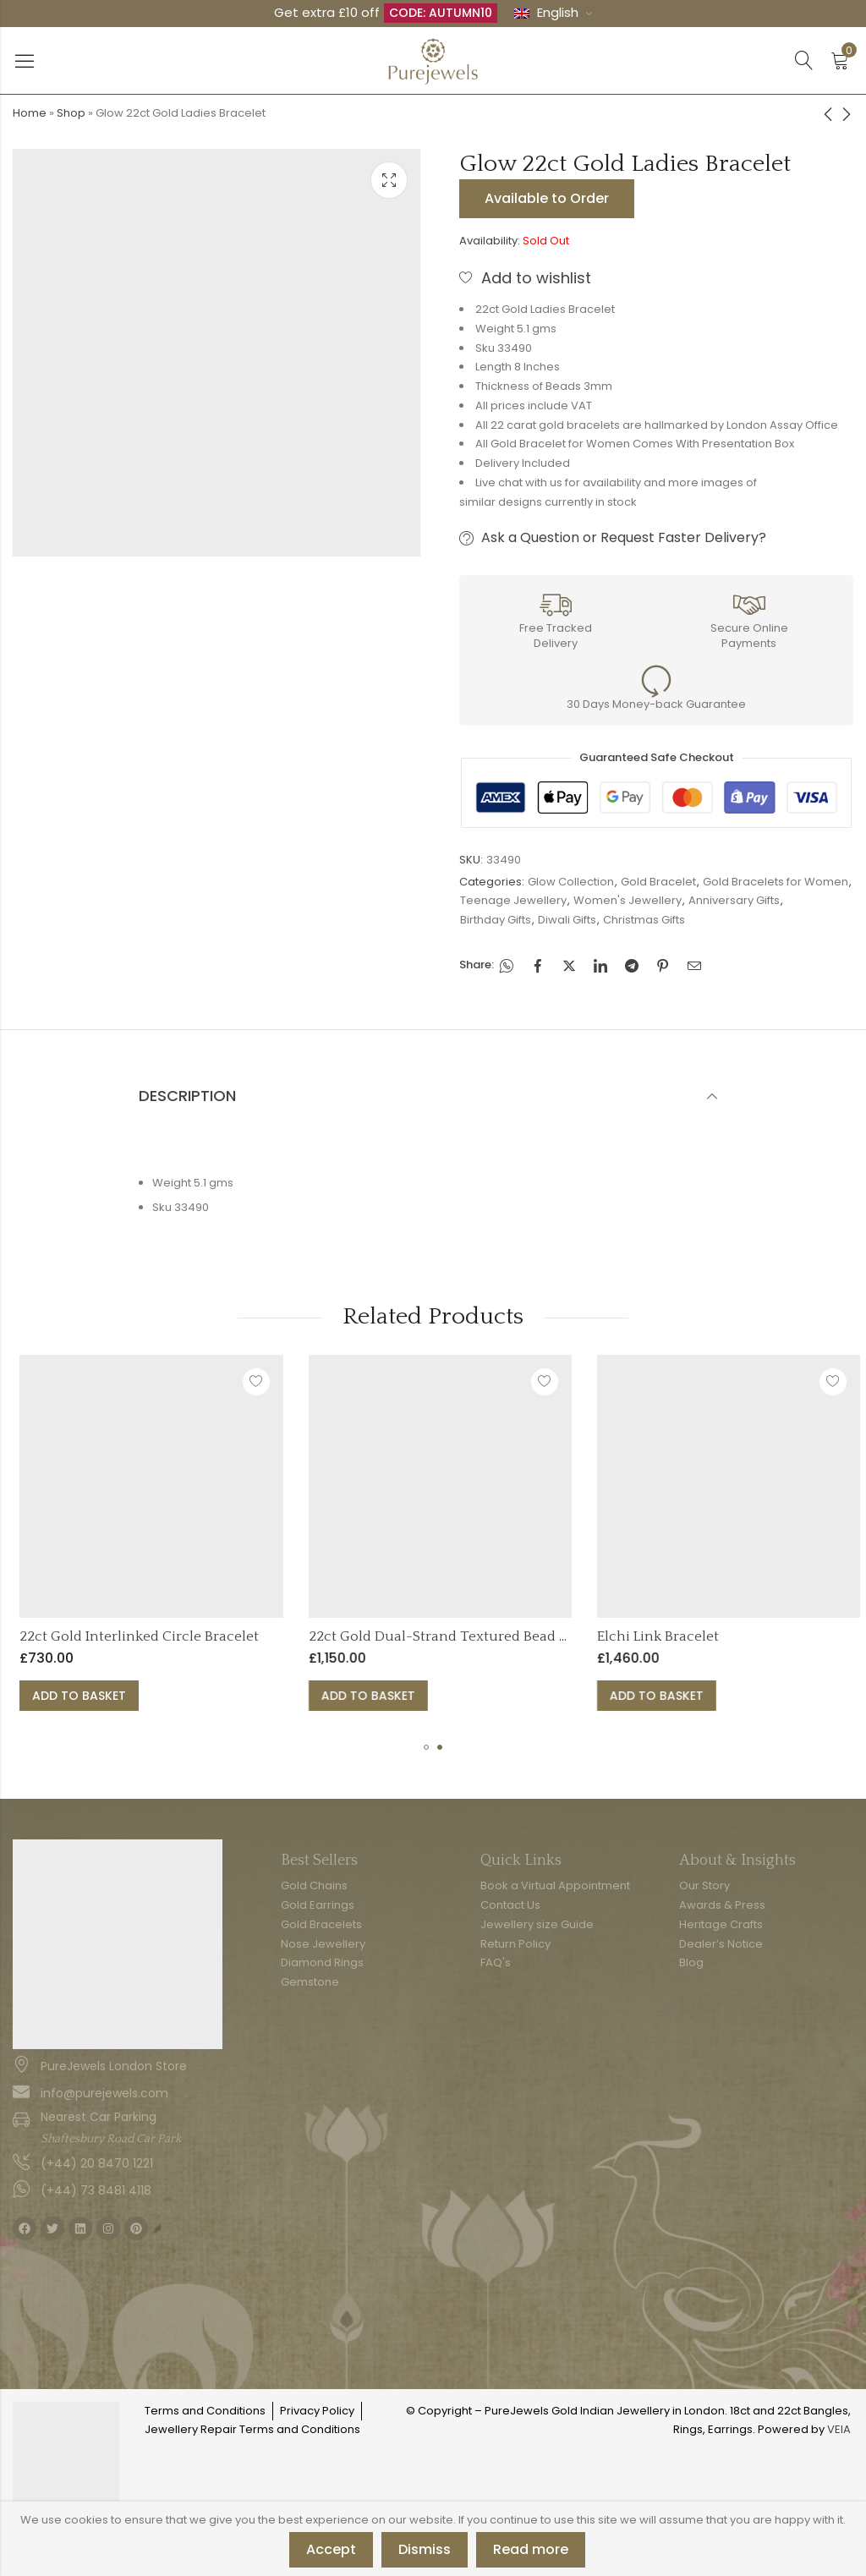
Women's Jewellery (627, 900)
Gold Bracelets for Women (775, 882)
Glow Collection (571, 882)
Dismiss (424, 2549)
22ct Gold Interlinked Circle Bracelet (217, 1636)
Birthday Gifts (495, 920)
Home (30, 113)
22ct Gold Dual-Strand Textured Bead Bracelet (538, 1636)
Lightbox (389, 180)
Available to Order (547, 198)
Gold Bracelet (658, 882)
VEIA (839, 2429)
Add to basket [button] (157, 1695)
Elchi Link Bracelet (736, 1636)
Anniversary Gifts (734, 900)
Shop (71, 113)
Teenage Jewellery (513, 900)
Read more (530, 2549)
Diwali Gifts (567, 920)
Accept (331, 2549)
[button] (426, 1747)
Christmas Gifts (644, 920)
